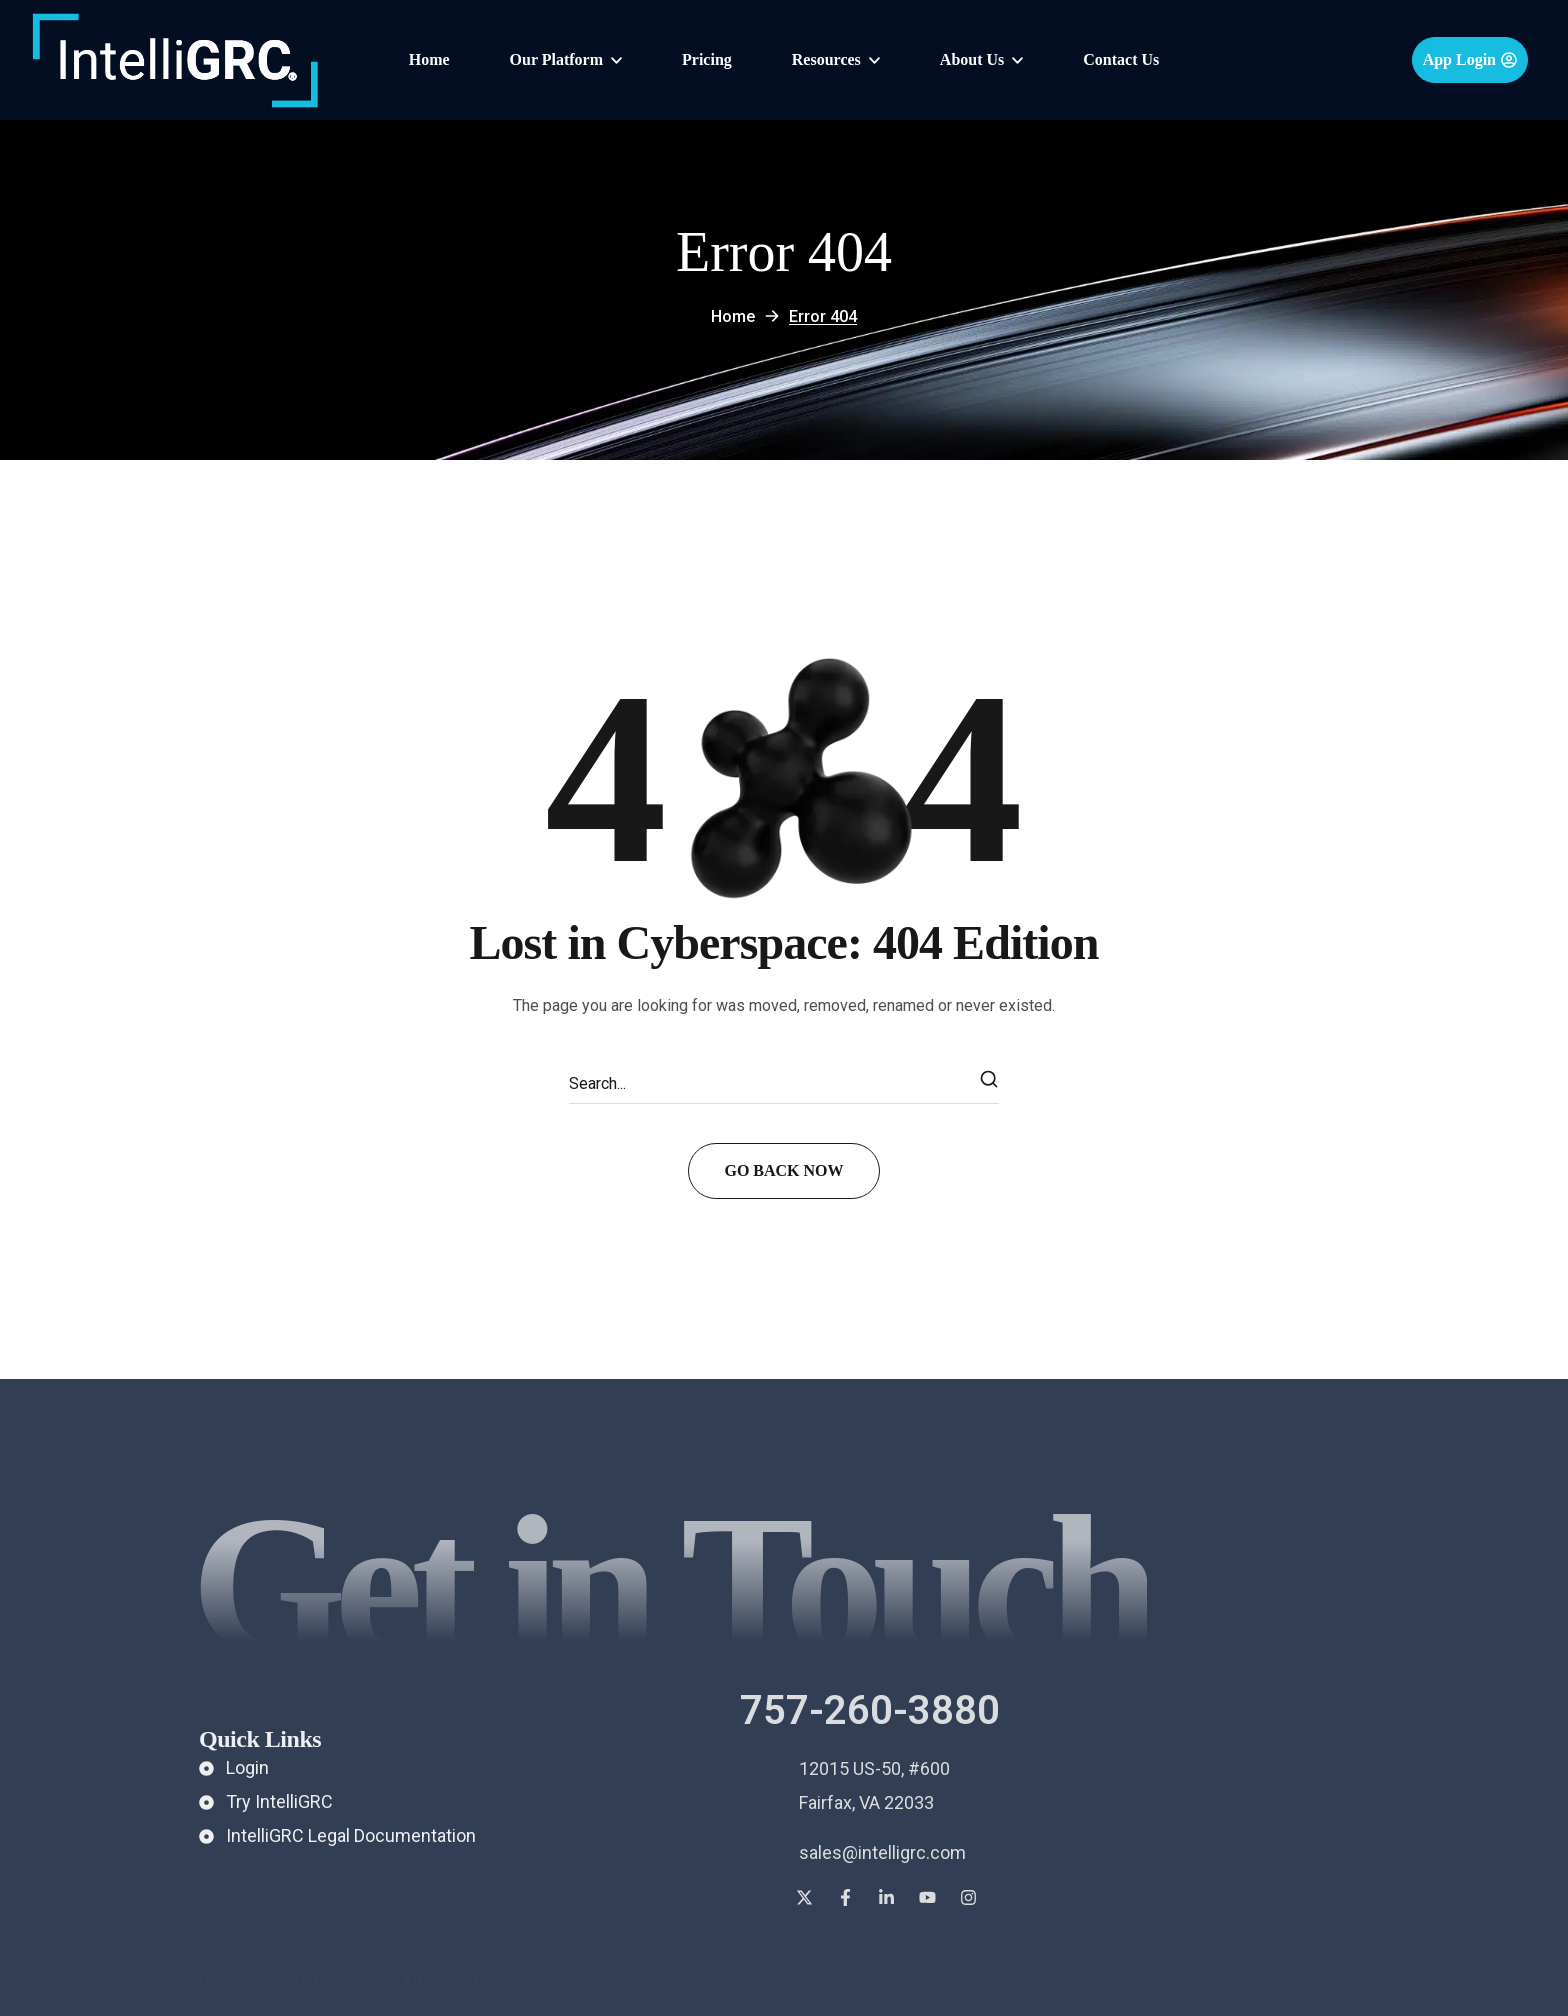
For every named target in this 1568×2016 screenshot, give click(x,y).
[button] (1470, 60)
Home (733, 316)
